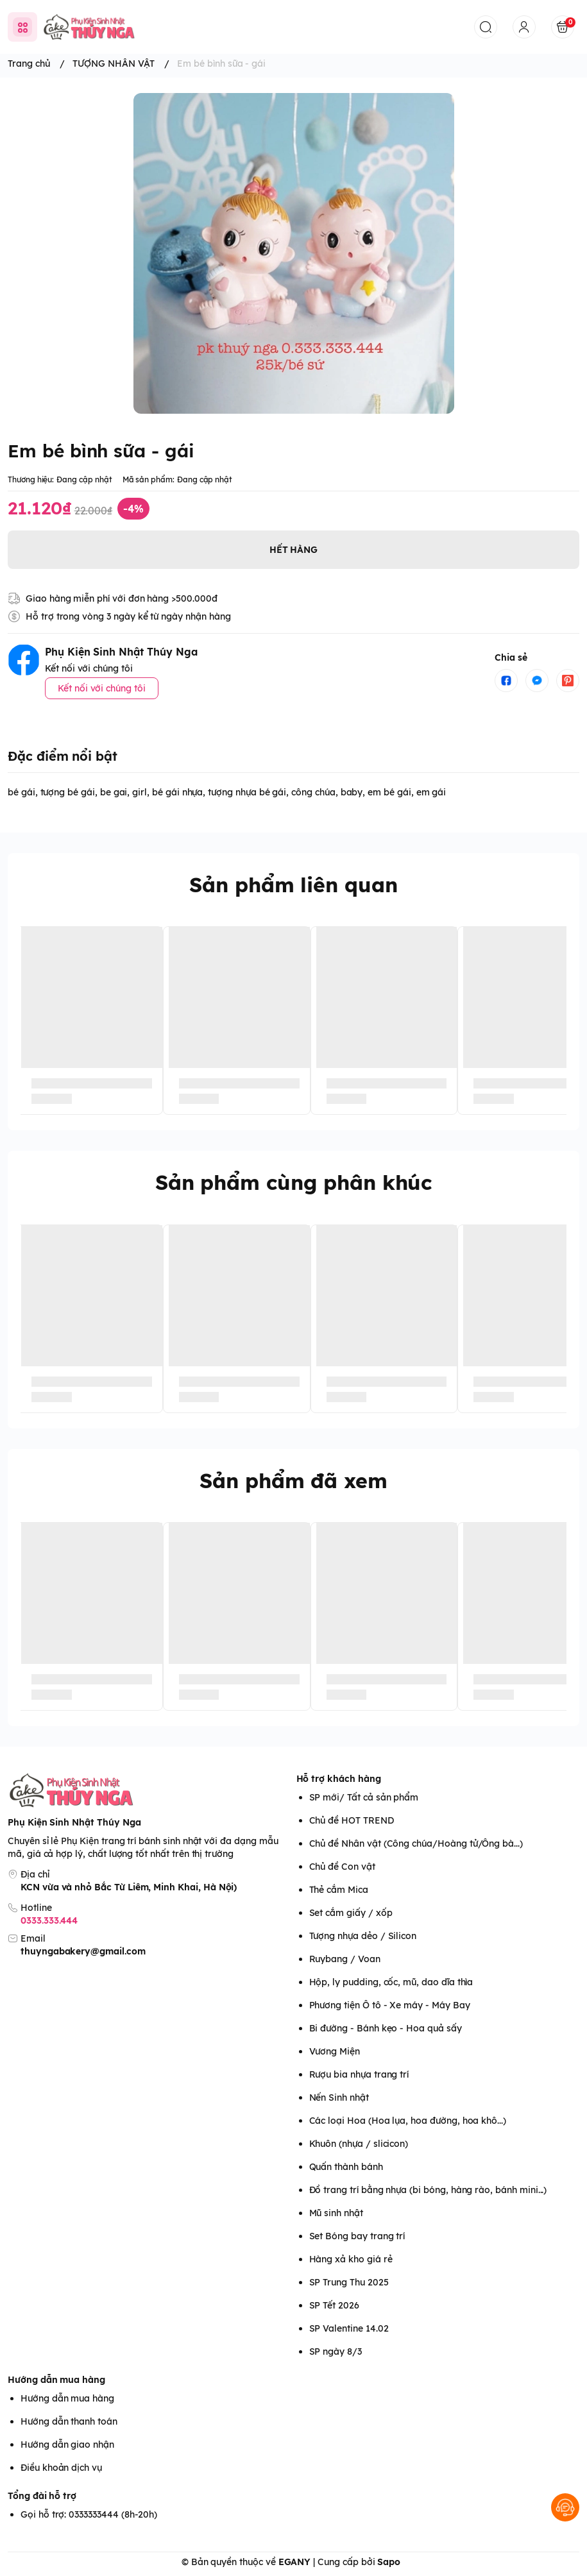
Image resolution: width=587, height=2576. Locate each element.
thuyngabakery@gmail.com (83, 1951)
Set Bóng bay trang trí (357, 2236)
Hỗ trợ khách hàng (338, 1778)
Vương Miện (334, 2051)
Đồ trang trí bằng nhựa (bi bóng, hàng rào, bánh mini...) (428, 2190)
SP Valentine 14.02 (349, 2328)
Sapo (388, 2562)
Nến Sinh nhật (339, 2097)
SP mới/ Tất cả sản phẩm (364, 1797)
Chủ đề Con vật (342, 1866)
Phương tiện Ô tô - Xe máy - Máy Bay (389, 2005)
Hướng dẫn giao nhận (67, 2444)
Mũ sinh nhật (336, 2213)
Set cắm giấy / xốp (351, 1913)
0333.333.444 (49, 1920)
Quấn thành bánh (346, 2167)
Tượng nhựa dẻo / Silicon (363, 1936)
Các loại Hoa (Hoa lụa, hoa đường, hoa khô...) (407, 2120)
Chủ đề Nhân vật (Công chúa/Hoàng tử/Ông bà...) (416, 1843)
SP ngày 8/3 (335, 2351)
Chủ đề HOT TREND (351, 1820)
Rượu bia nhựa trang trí (359, 2074)
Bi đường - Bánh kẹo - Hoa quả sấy (385, 2028)
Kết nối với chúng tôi (102, 688)
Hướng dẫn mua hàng (56, 2379)
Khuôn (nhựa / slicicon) (359, 2143)
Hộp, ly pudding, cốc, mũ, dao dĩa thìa (391, 1982)
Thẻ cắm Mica (338, 1889)
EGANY (294, 2562)
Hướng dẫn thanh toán (69, 2421)
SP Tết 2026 (334, 2305)
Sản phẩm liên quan (293, 884)
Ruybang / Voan (344, 1959)
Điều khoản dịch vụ (61, 2467)
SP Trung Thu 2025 (349, 2282)
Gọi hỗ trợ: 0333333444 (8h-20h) (89, 2514)
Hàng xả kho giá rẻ (351, 2259)
